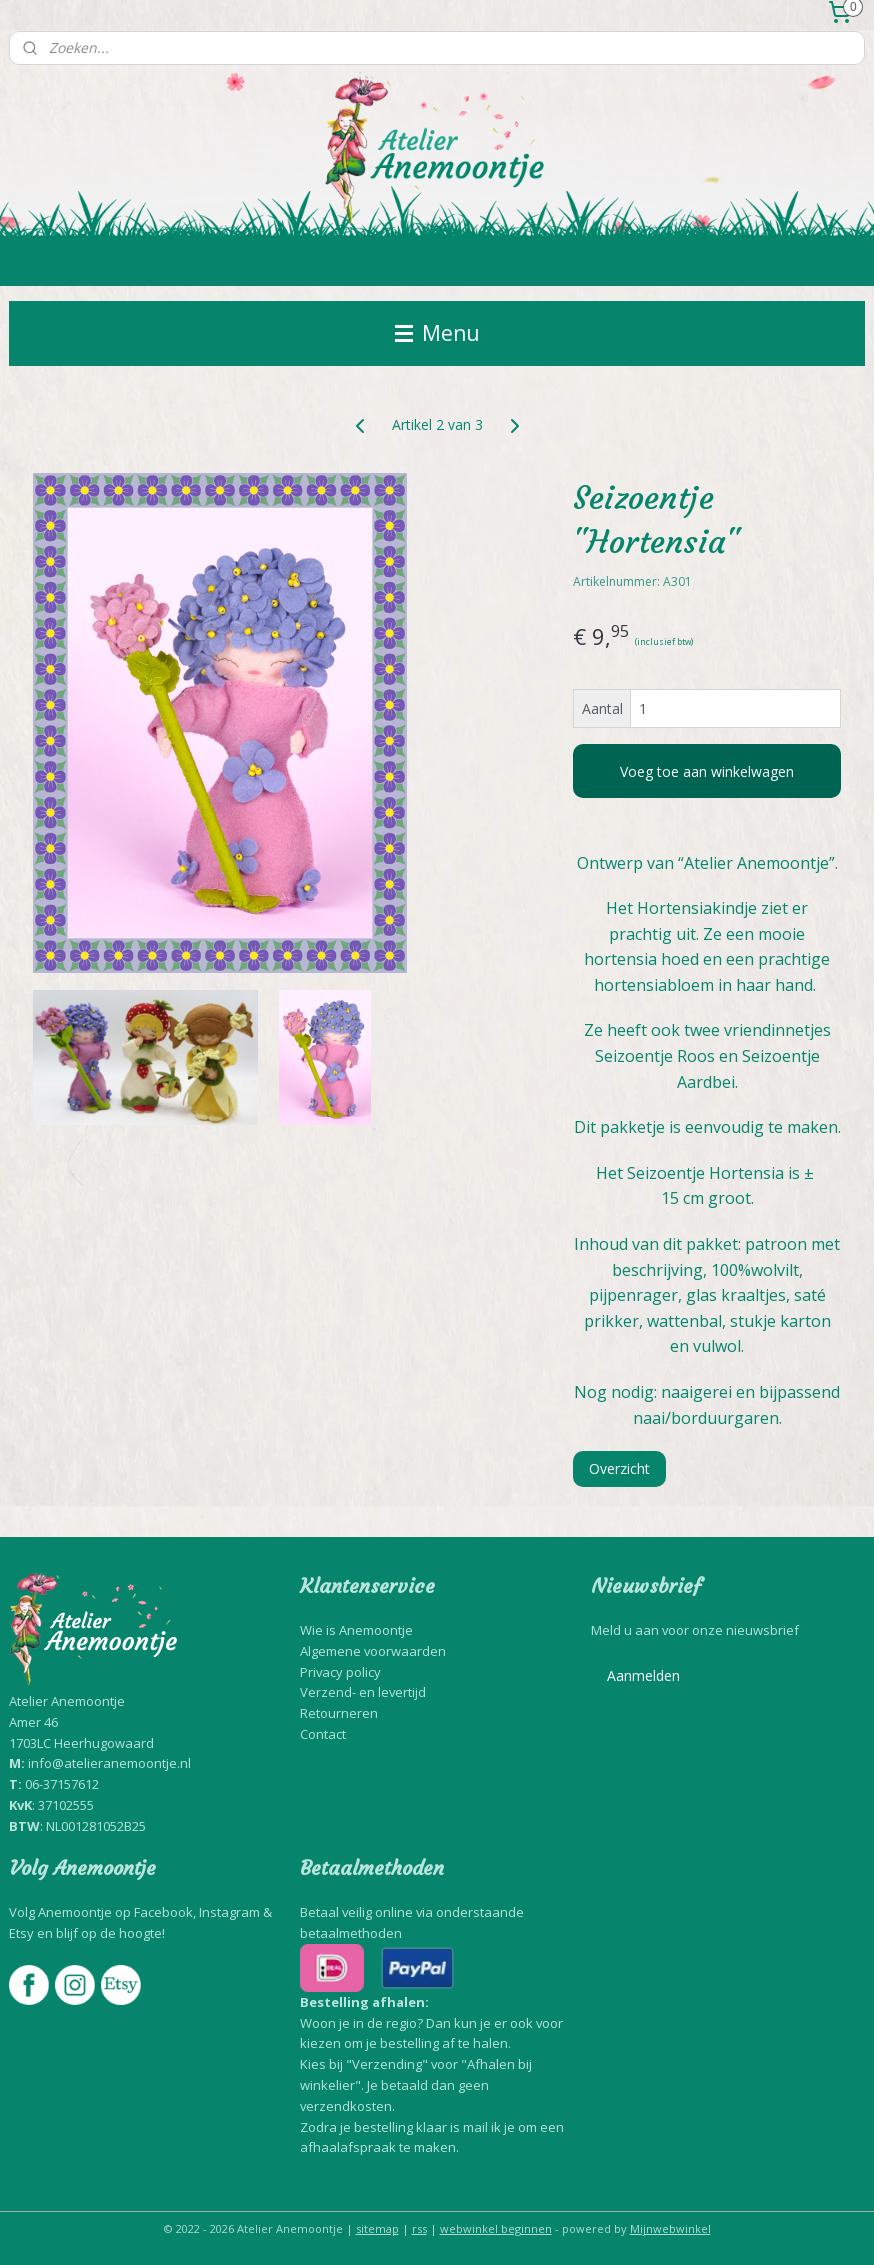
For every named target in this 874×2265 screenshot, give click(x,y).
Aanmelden (643, 1675)
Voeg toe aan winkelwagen (707, 771)
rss (419, 2228)
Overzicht (619, 1468)
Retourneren (339, 1713)
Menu (437, 333)
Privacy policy (340, 1672)
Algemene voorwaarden (373, 1651)
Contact (323, 1734)
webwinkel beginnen (496, 2228)
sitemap (377, 2228)
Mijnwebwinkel (670, 2228)
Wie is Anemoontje (356, 1630)
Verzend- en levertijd (363, 1692)
